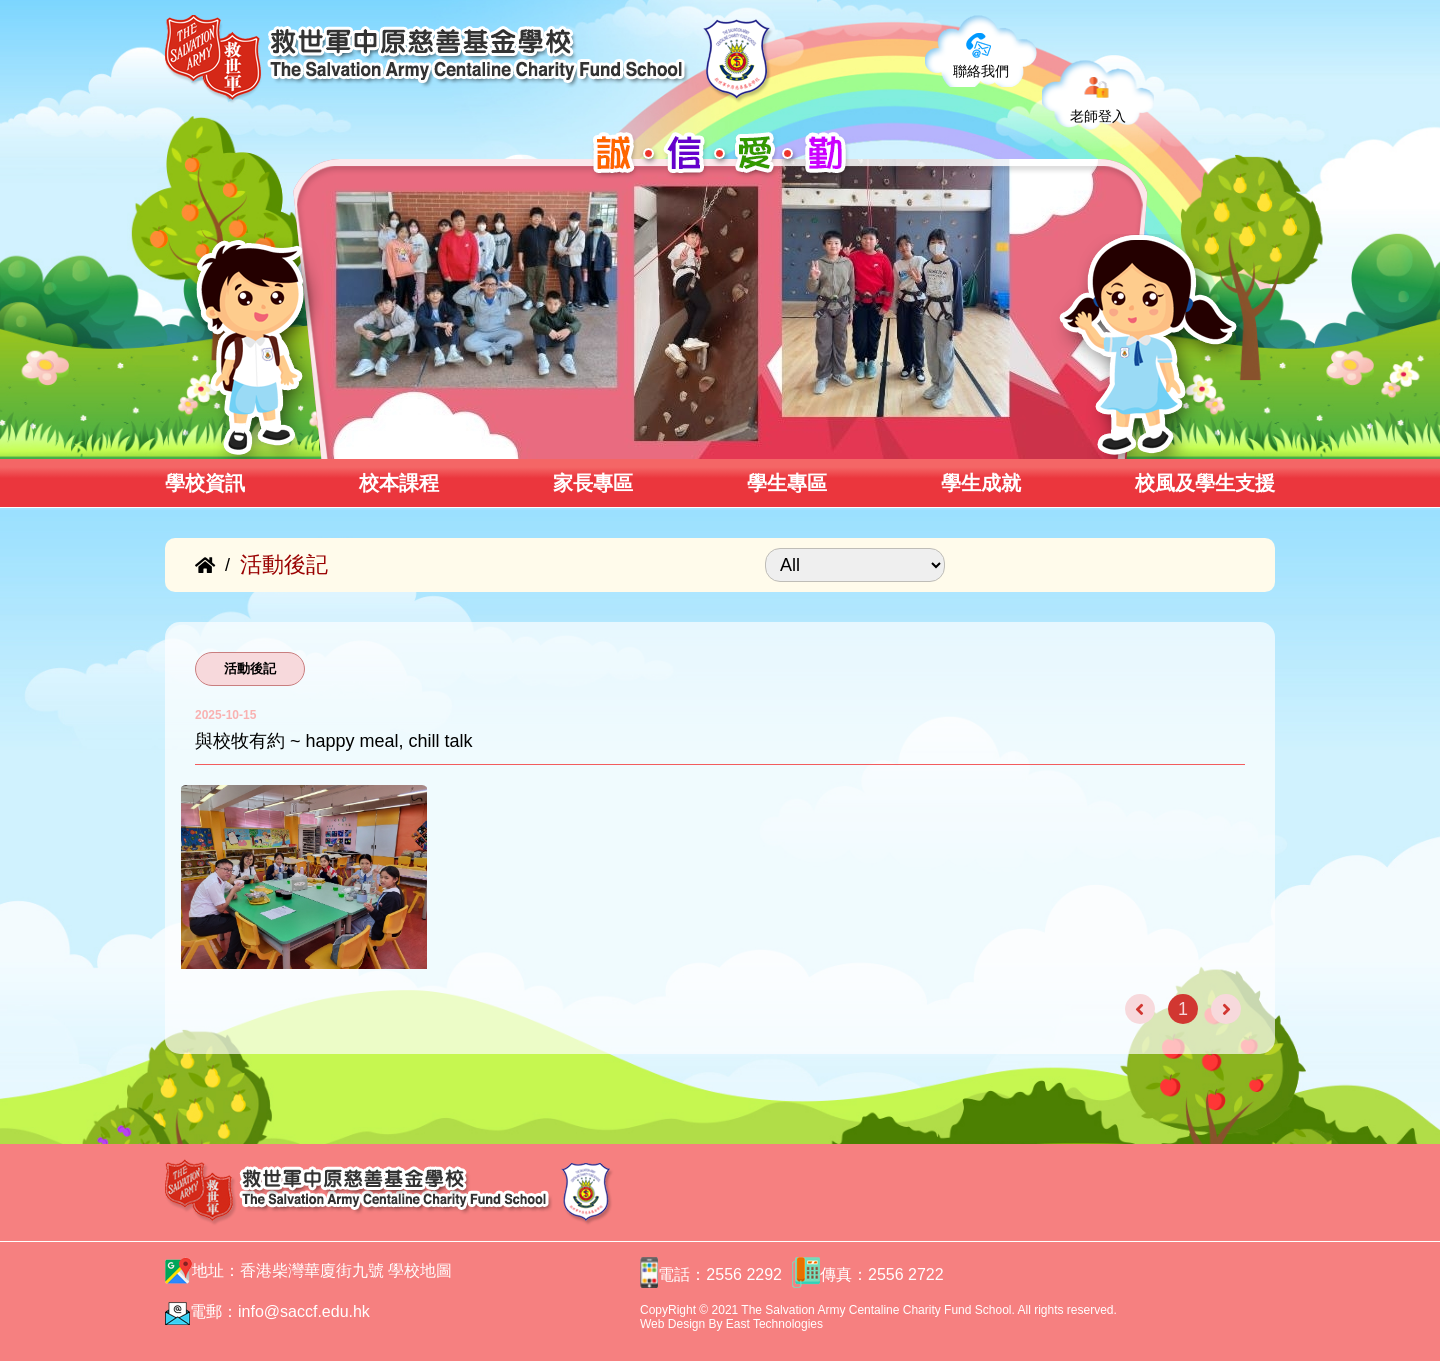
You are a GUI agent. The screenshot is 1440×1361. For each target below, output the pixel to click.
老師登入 (1098, 116)
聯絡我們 (981, 71)
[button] (328, 437)
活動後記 (250, 668)
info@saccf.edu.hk (304, 1311)
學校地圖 (420, 1270)
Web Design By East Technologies (731, 1324)
